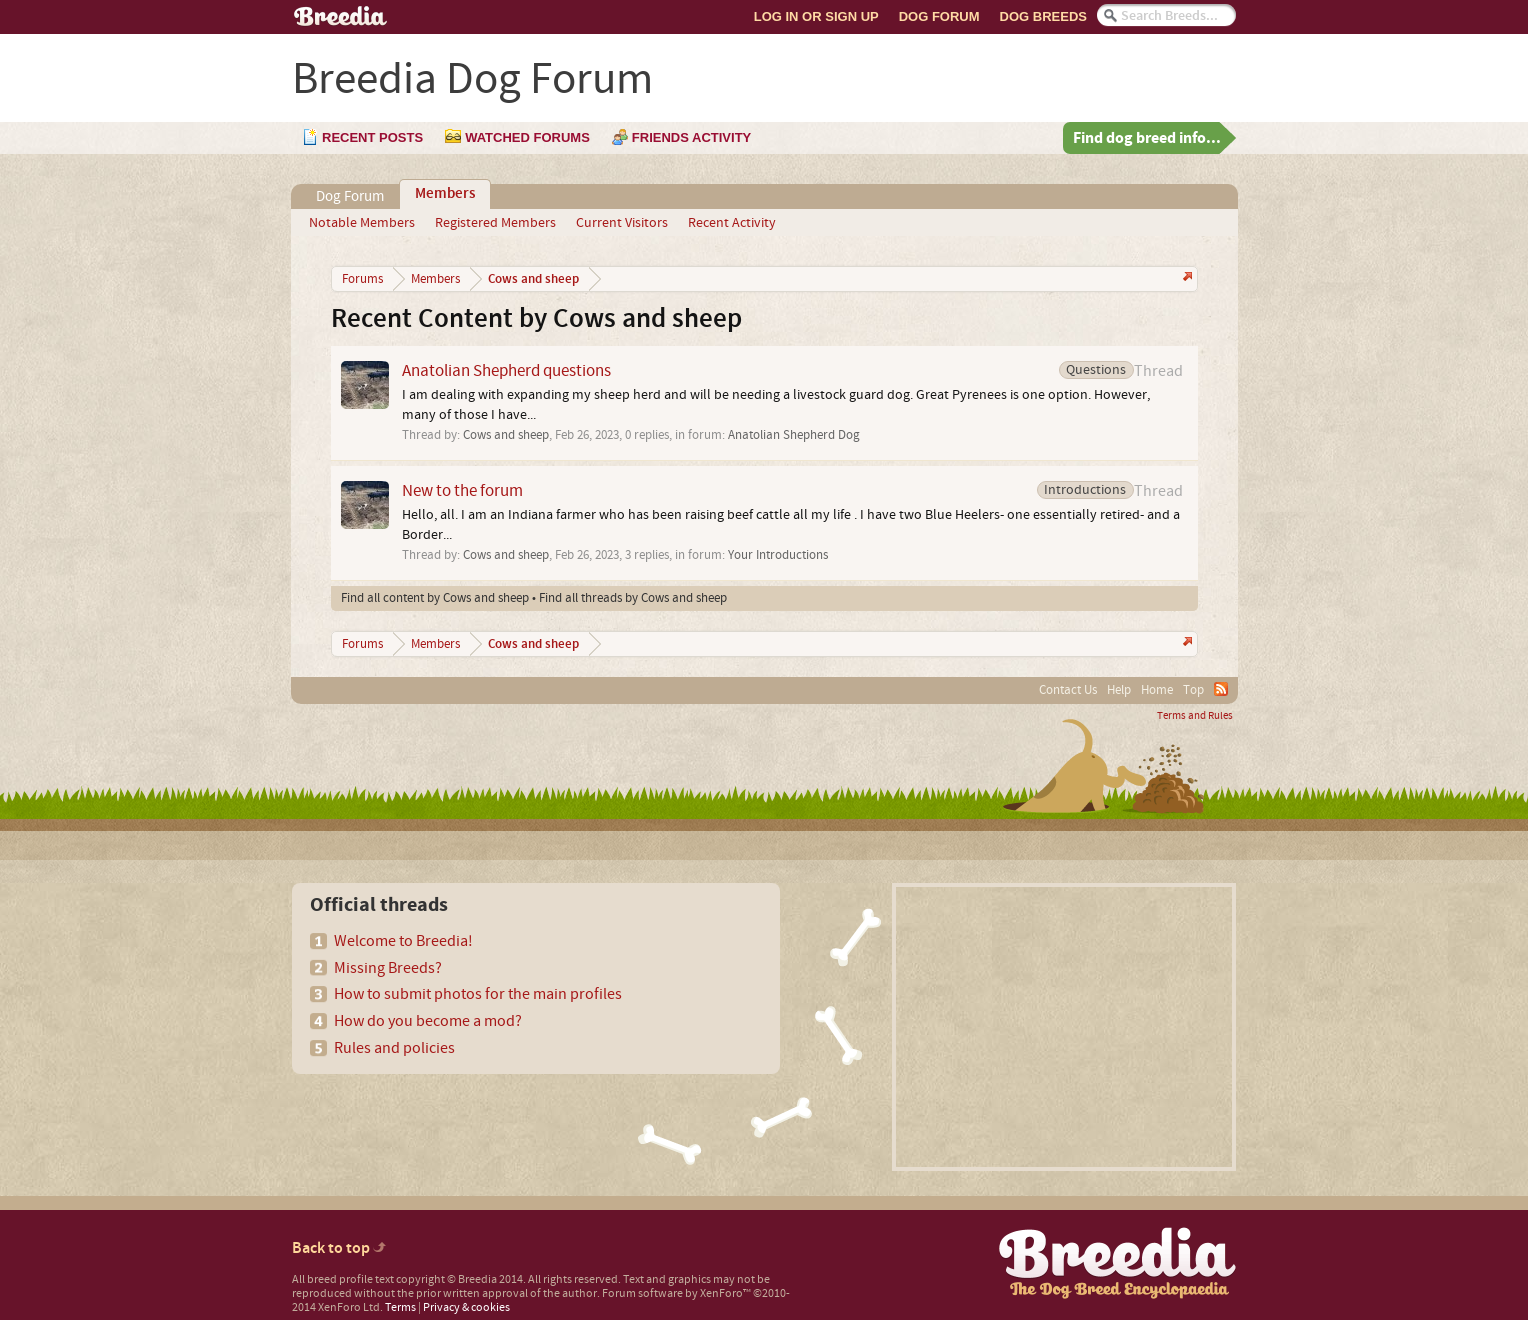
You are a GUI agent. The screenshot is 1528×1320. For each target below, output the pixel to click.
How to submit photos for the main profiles (478, 994)
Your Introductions (778, 555)
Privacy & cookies (466, 1307)
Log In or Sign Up (816, 16)
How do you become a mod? (428, 1021)
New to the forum (462, 490)
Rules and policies (394, 1048)
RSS (1221, 689)
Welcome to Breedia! (403, 941)
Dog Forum (939, 16)
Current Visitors (622, 223)
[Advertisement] (1064, 1027)
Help (1119, 690)
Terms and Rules (1195, 716)
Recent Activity (732, 223)
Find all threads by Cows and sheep (633, 598)
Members (445, 194)
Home (1157, 690)
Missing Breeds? (388, 968)
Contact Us (1068, 690)
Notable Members (362, 223)
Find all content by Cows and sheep (435, 598)
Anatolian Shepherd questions (506, 370)
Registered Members (495, 223)
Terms (400, 1307)
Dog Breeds (1043, 16)
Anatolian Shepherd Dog (794, 435)
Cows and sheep (506, 435)
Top (1193, 690)
